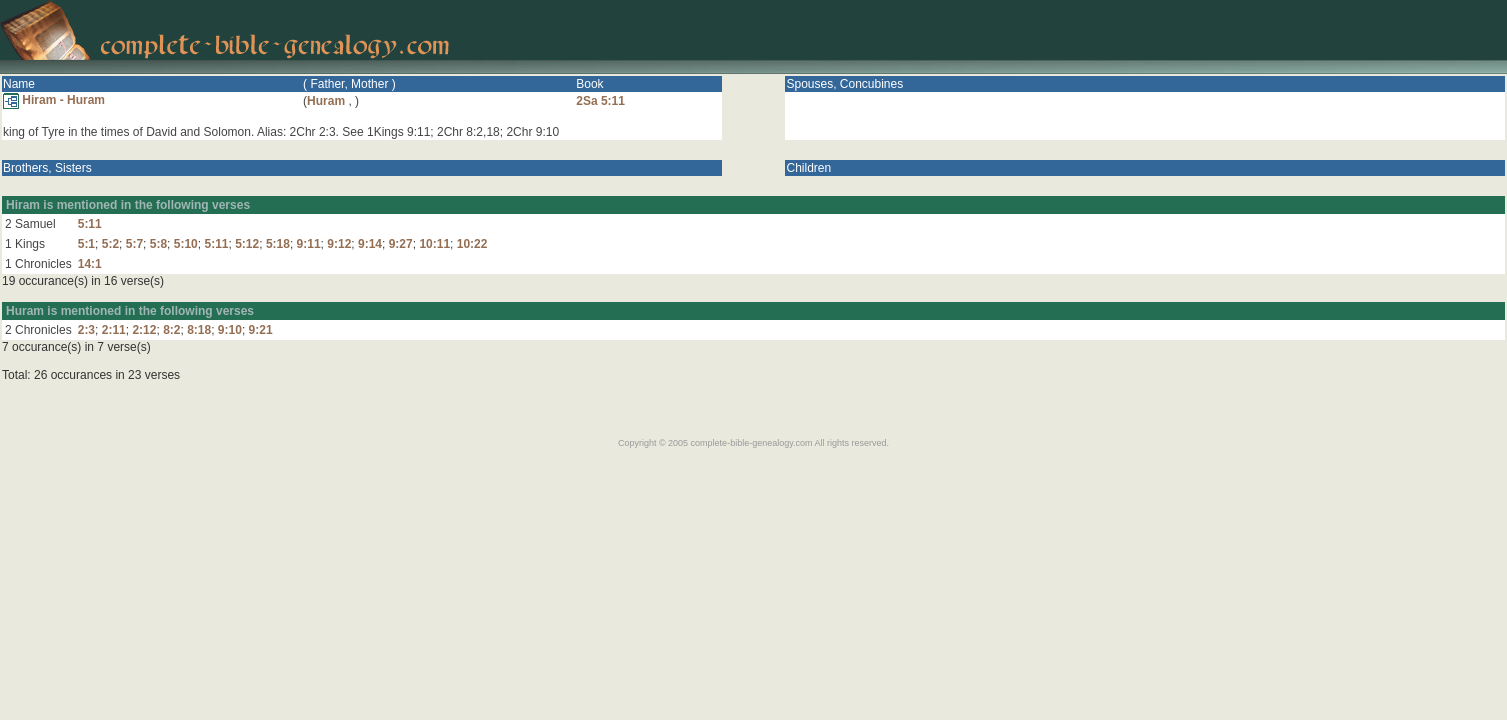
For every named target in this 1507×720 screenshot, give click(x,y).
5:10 (186, 244)
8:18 (199, 330)
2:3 (86, 330)
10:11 (434, 244)
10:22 (472, 244)
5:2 (110, 244)
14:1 (90, 264)
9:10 (230, 330)
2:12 (144, 330)
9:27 (401, 244)
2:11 (114, 330)
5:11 (90, 224)
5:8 (158, 244)
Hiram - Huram (54, 100)
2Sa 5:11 (600, 101)
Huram (326, 101)
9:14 (370, 244)
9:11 (309, 244)
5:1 (86, 244)
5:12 (247, 244)
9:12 (339, 244)
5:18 (278, 244)
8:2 (171, 330)
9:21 (261, 330)
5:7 (134, 244)
